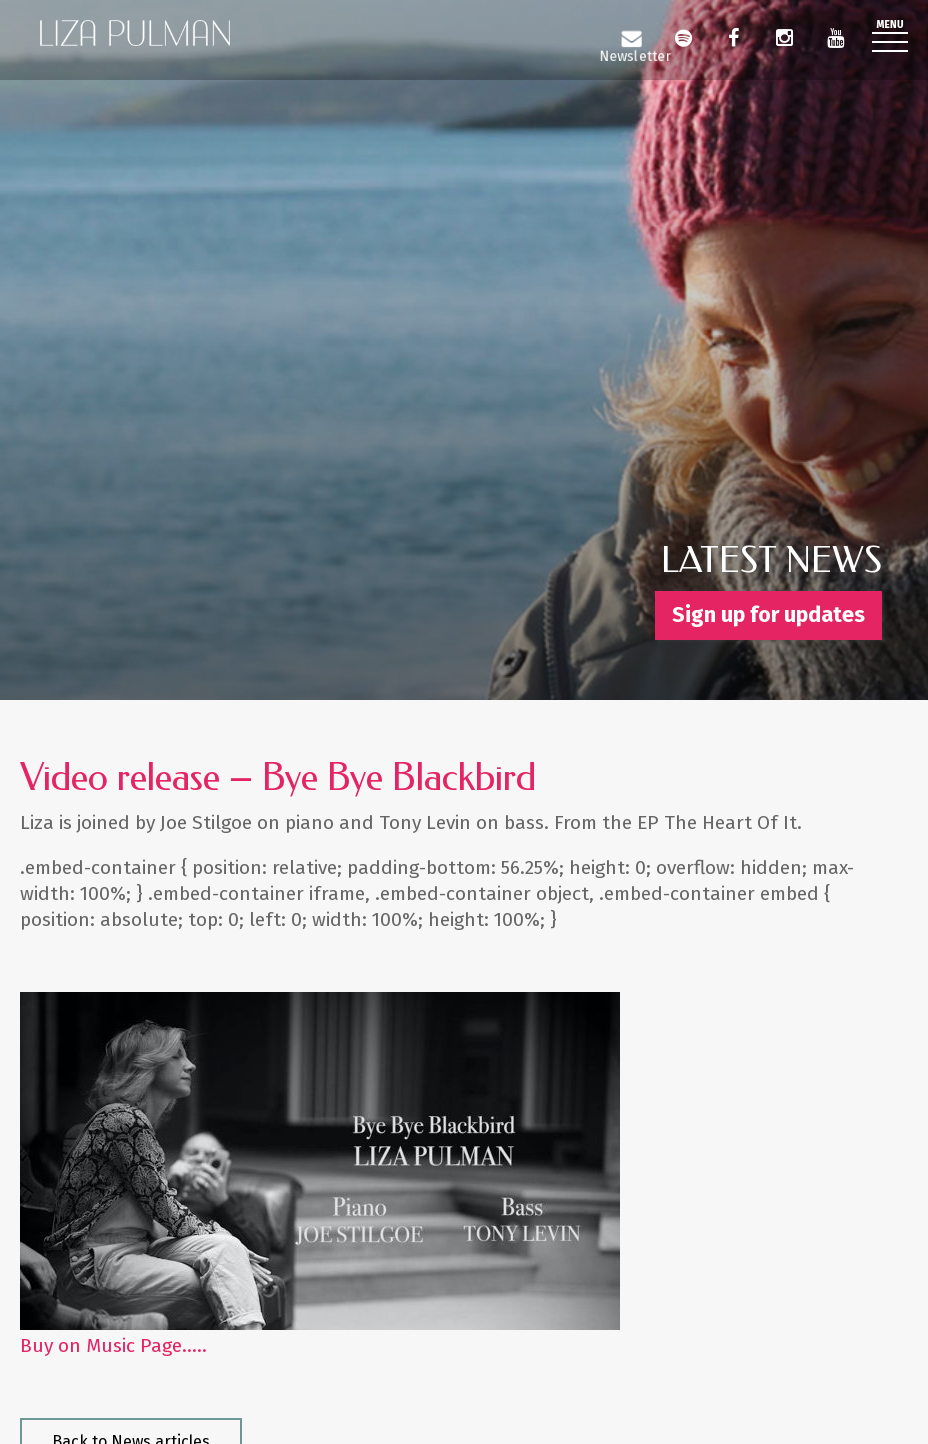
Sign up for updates (768, 615)
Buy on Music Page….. (113, 1345)
